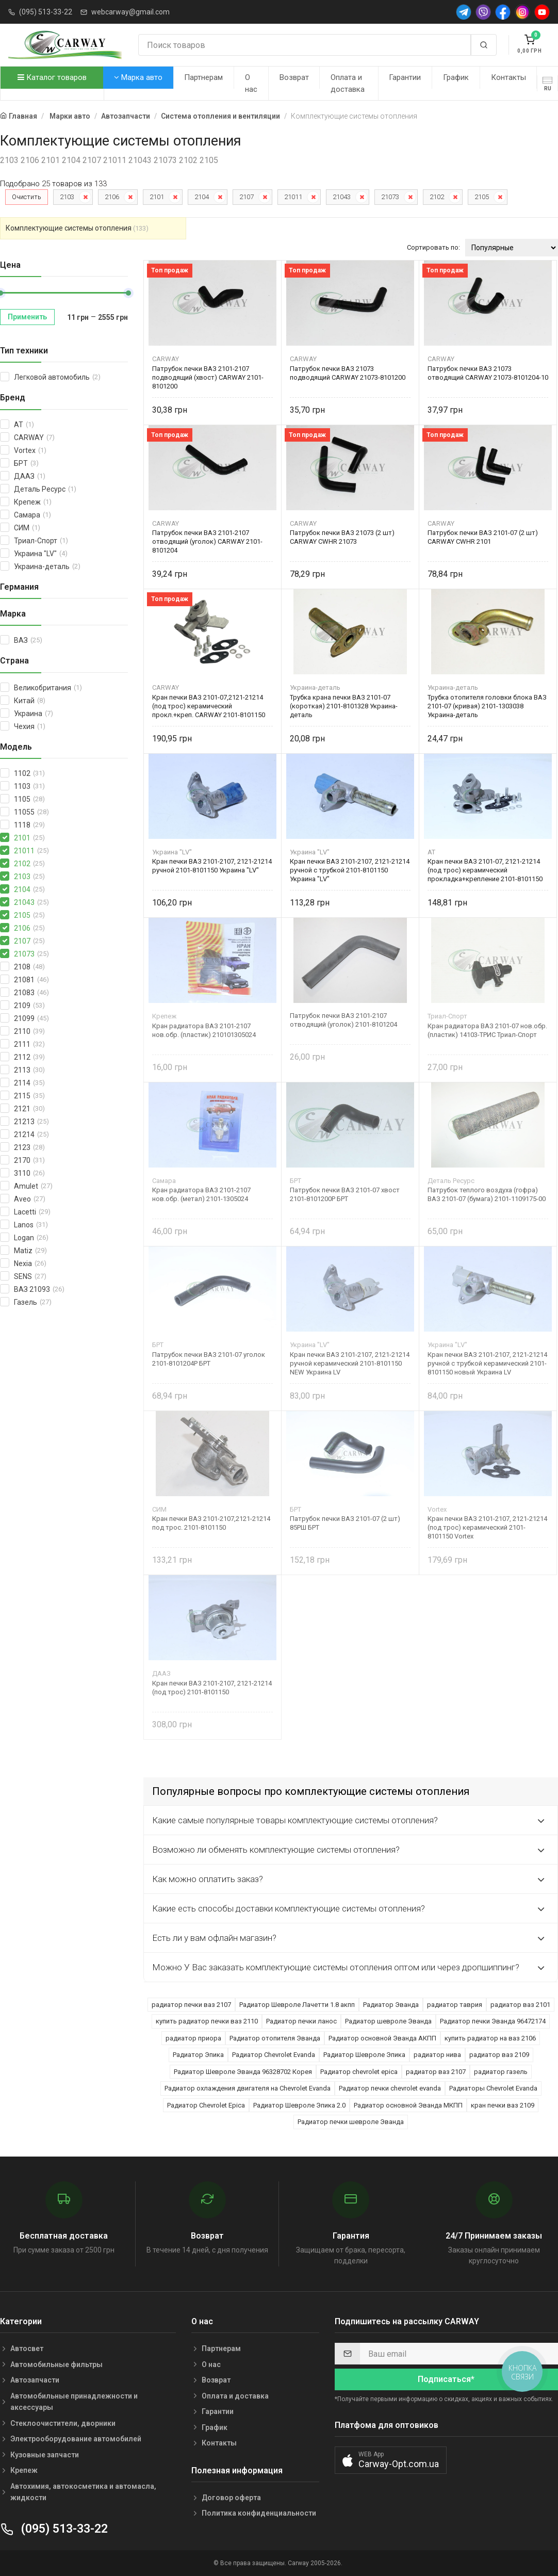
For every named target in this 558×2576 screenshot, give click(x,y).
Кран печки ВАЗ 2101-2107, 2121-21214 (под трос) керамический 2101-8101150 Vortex (487, 1527)
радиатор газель (501, 2072)
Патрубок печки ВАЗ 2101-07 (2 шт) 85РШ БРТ (345, 1523)
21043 (342, 197)
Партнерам (203, 77)
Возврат (294, 77)
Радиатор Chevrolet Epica (206, 2105)
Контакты (508, 77)
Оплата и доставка (348, 83)
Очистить (26, 197)
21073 (390, 197)
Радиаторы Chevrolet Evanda (493, 2088)
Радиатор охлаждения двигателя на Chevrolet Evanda (248, 2088)
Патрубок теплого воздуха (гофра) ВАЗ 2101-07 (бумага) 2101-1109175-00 (487, 1194)
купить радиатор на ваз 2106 (490, 2038)
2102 (437, 197)
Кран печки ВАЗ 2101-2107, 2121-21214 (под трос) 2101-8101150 (212, 1687)
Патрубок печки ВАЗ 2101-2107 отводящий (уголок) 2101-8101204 (343, 1020)
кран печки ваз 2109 (502, 2105)
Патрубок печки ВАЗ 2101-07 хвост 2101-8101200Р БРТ (345, 1194)
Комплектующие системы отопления (77, 228)
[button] (391, 2460)
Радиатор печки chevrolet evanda (390, 2088)
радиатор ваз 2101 (520, 2004)
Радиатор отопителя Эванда (274, 2038)
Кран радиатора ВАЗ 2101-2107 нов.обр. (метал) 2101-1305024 (201, 1194)
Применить (27, 317)
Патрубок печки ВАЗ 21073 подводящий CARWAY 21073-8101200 (347, 373)
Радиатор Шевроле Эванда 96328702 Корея (243, 2072)
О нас (251, 83)
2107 (246, 197)
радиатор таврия (454, 2004)
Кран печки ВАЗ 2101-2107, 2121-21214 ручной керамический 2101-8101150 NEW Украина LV (349, 1363)
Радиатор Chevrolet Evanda (273, 2055)
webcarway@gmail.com (130, 12)
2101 (157, 197)
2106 (112, 197)
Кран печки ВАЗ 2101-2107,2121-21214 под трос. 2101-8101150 (211, 1523)
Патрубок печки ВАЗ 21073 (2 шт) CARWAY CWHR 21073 (342, 537)
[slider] (128, 293)
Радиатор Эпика (198, 2055)
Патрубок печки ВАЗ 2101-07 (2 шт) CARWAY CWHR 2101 (483, 537)
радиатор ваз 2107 (436, 2072)
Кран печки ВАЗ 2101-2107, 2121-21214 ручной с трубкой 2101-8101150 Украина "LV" (349, 870)
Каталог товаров (52, 77)
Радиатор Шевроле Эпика (364, 2055)
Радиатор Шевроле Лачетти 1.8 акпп (297, 2004)
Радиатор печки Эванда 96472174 (493, 2021)
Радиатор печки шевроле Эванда (351, 2122)
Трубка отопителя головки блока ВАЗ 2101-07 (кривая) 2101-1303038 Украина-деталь (487, 706)
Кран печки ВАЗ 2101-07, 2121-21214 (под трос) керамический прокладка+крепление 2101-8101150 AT (485, 870)
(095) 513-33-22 (45, 12)
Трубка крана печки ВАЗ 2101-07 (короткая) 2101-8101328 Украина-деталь (344, 706)
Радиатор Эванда (391, 2004)
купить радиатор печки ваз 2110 (207, 2021)
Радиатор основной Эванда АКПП (382, 2038)
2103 (67, 197)
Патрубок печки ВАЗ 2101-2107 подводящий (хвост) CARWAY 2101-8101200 (208, 377)
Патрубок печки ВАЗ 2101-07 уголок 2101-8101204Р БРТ (208, 1359)
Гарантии (405, 77)
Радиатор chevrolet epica (359, 2072)
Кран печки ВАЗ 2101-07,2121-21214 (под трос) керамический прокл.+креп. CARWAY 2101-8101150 (208, 706)
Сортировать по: (433, 247)
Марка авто (138, 77)
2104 (201, 197)
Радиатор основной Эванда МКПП (408, 2105)
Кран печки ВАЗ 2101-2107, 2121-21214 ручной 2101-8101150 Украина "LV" (212, 865)
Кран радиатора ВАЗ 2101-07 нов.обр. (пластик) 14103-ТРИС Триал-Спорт (487, 1030)
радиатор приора (193, 2038)
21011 (293, 197)
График (456, 77)
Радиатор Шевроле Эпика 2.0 (299, 2105)
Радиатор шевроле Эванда (388, 2021)
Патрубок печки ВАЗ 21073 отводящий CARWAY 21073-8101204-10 (488, 373)
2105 (481, 197)
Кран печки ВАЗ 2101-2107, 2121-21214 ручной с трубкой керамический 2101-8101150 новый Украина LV (487, 1363)
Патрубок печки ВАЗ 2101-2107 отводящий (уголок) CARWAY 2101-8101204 (207, 541)
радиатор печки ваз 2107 (191, 2004)
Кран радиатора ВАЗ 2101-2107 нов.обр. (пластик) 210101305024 (204, 1030)
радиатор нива (437, 2055)
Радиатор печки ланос (301, 2021)
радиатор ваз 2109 (499, 2055)
